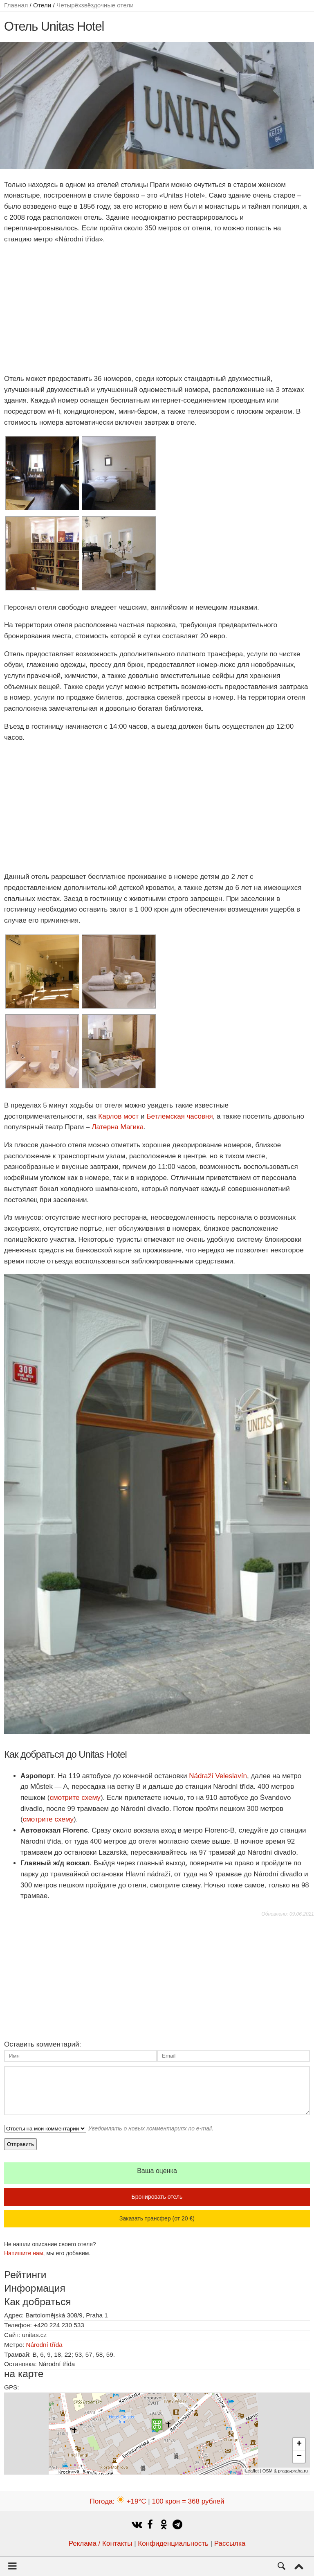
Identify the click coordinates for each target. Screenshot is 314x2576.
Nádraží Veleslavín (218, 1776)
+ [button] (299, 2444)
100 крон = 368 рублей (188, 2501)
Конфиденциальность (173, 2543)
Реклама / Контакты (100, 2543)
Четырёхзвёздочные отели (95, 5)
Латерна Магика (118, 1127)
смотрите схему (74, 1797)
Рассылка (230, 2543)
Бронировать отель (157, 2196)
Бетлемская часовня (179, 1116)
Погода (118, 2501)
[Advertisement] (157, 309)
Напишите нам (23, 2253)
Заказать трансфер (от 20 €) (157, 2218)
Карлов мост (118, 1116)
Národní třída (44, 2344)
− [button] (299, 2456)
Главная (16, 5)
